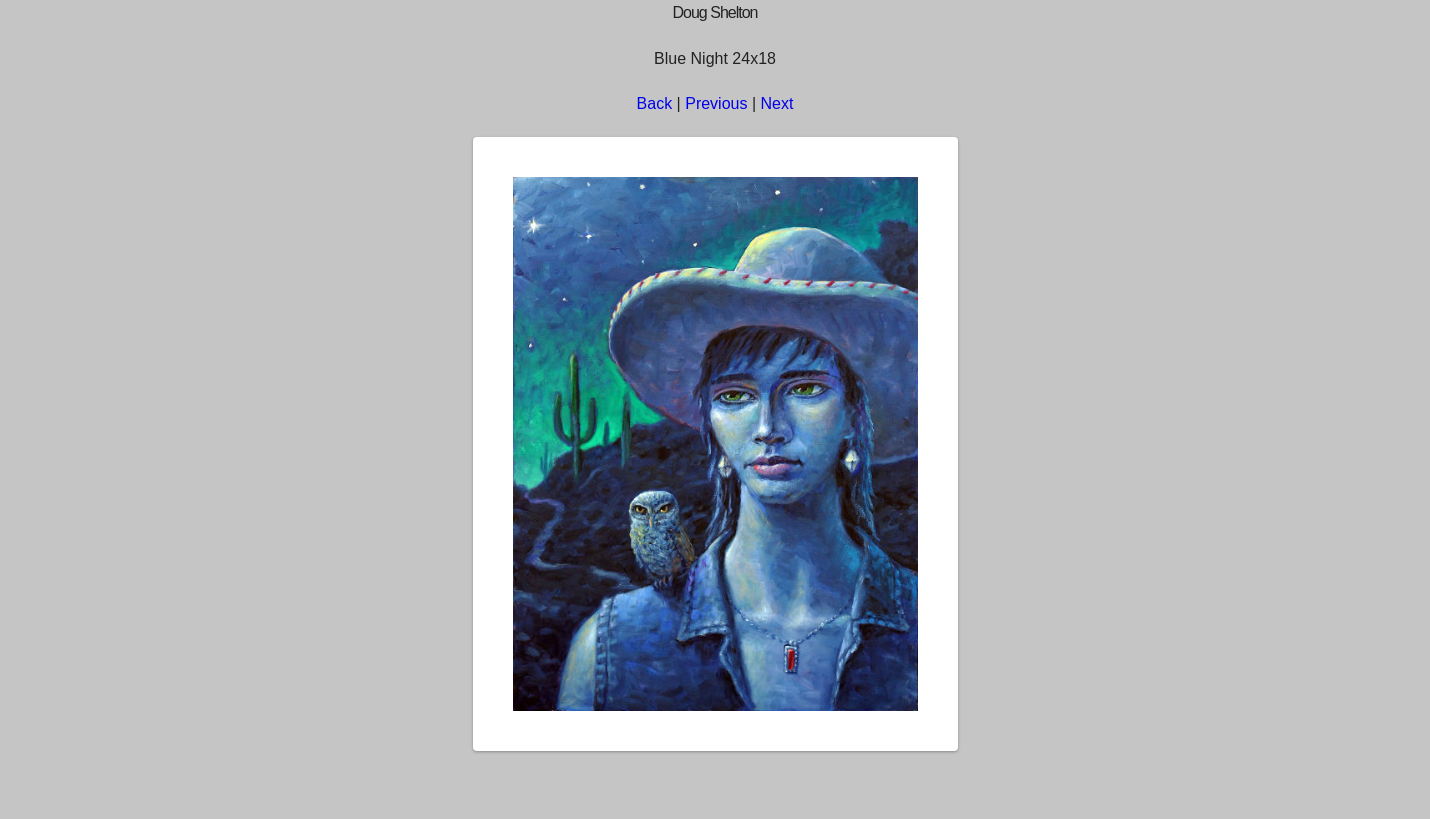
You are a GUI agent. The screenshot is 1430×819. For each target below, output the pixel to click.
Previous (716, 103)
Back (655, 103)
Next (777, 103)
